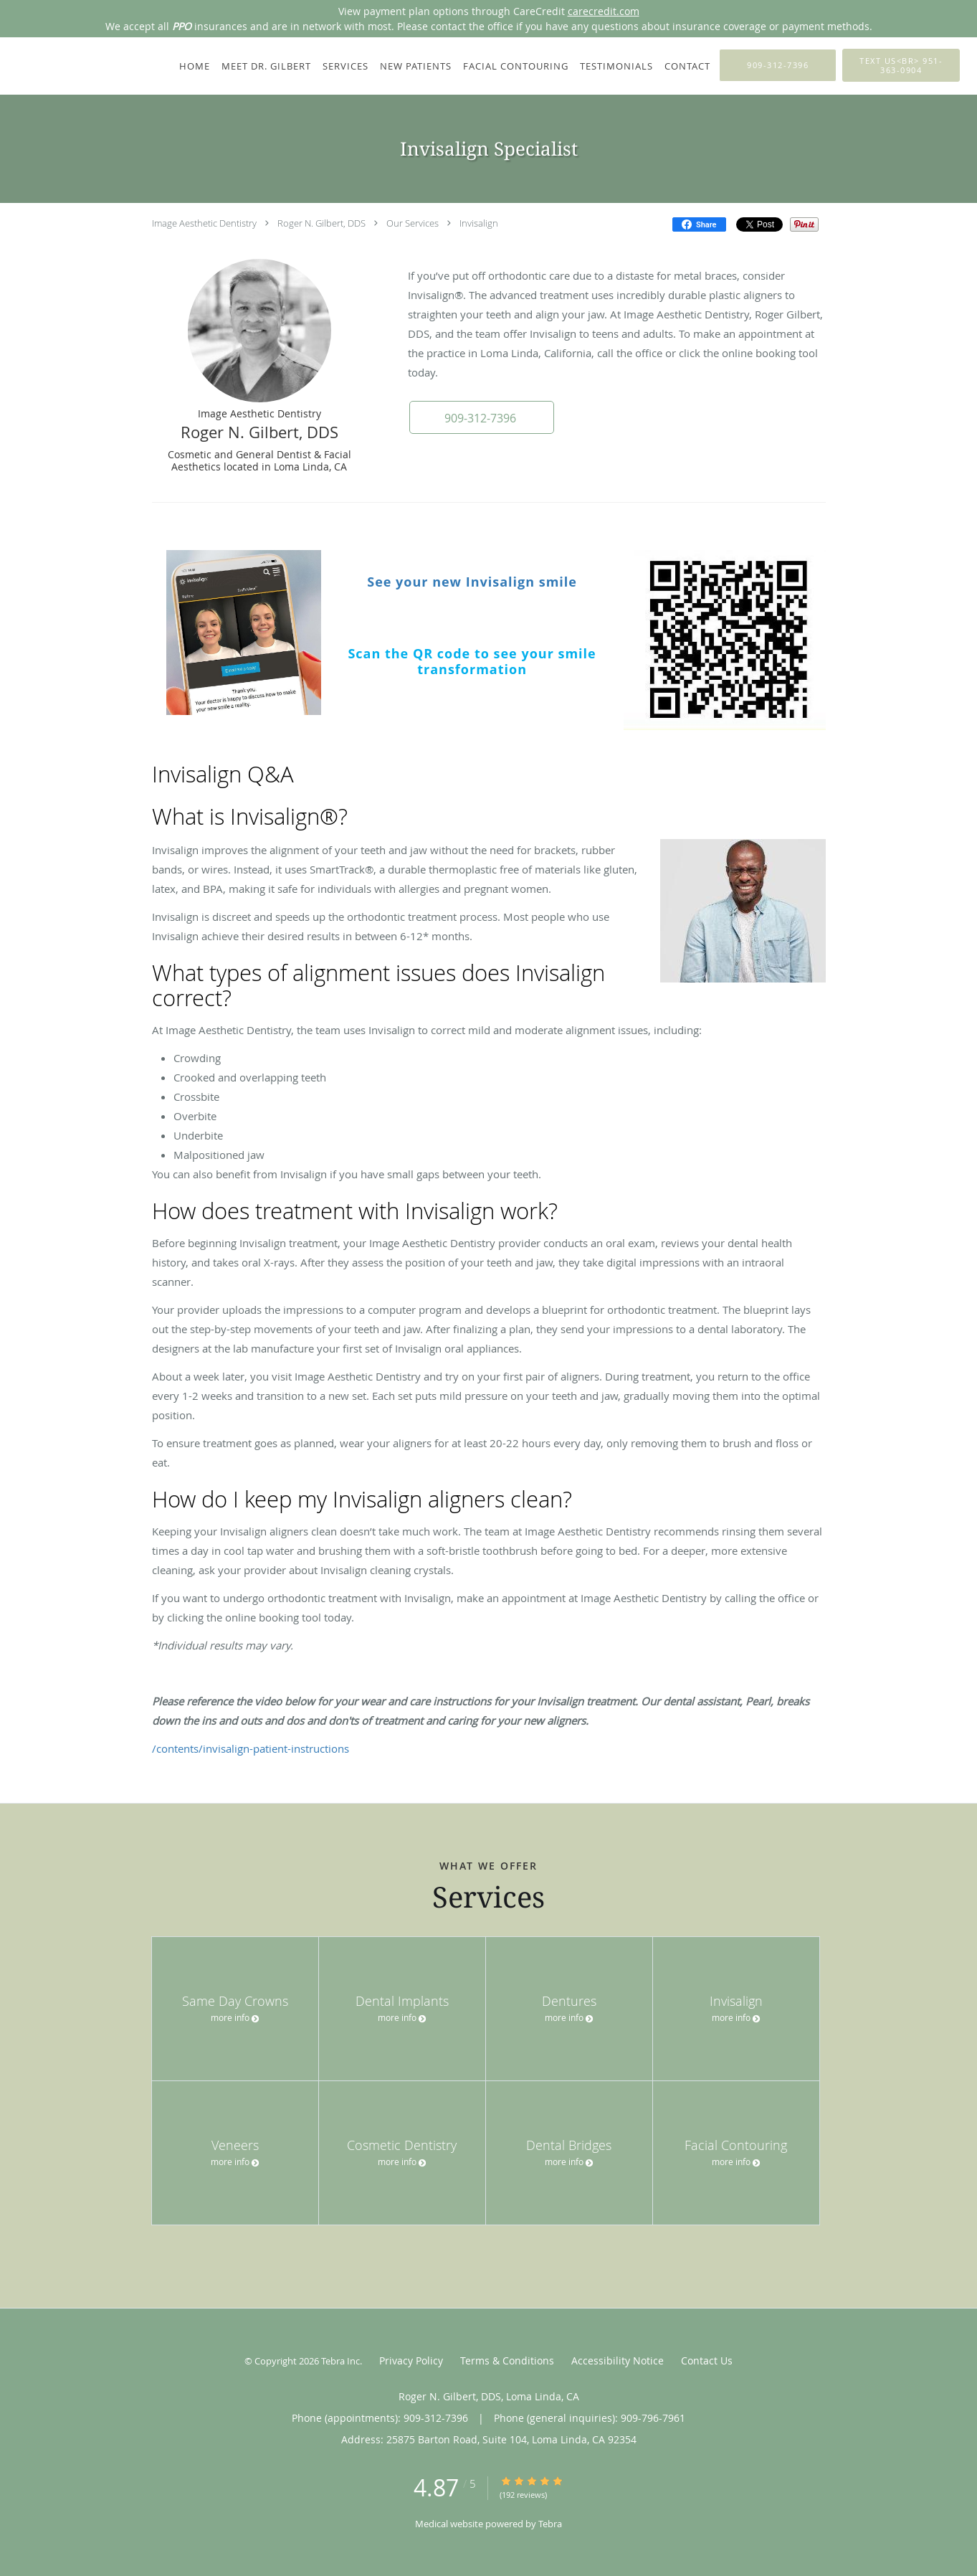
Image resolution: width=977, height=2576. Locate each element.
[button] (481, 417)
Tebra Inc (340, 2360)
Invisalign (478, 223)
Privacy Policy (411, 2360)
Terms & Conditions (507, 2360)
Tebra (550, 2523)
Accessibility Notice (617, 2360)
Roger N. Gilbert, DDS (321, 223)
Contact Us (707, 2360)
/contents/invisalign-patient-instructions (250, 1748)
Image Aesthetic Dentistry (204, 223)
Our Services (412, 223)
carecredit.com (603, 11)
